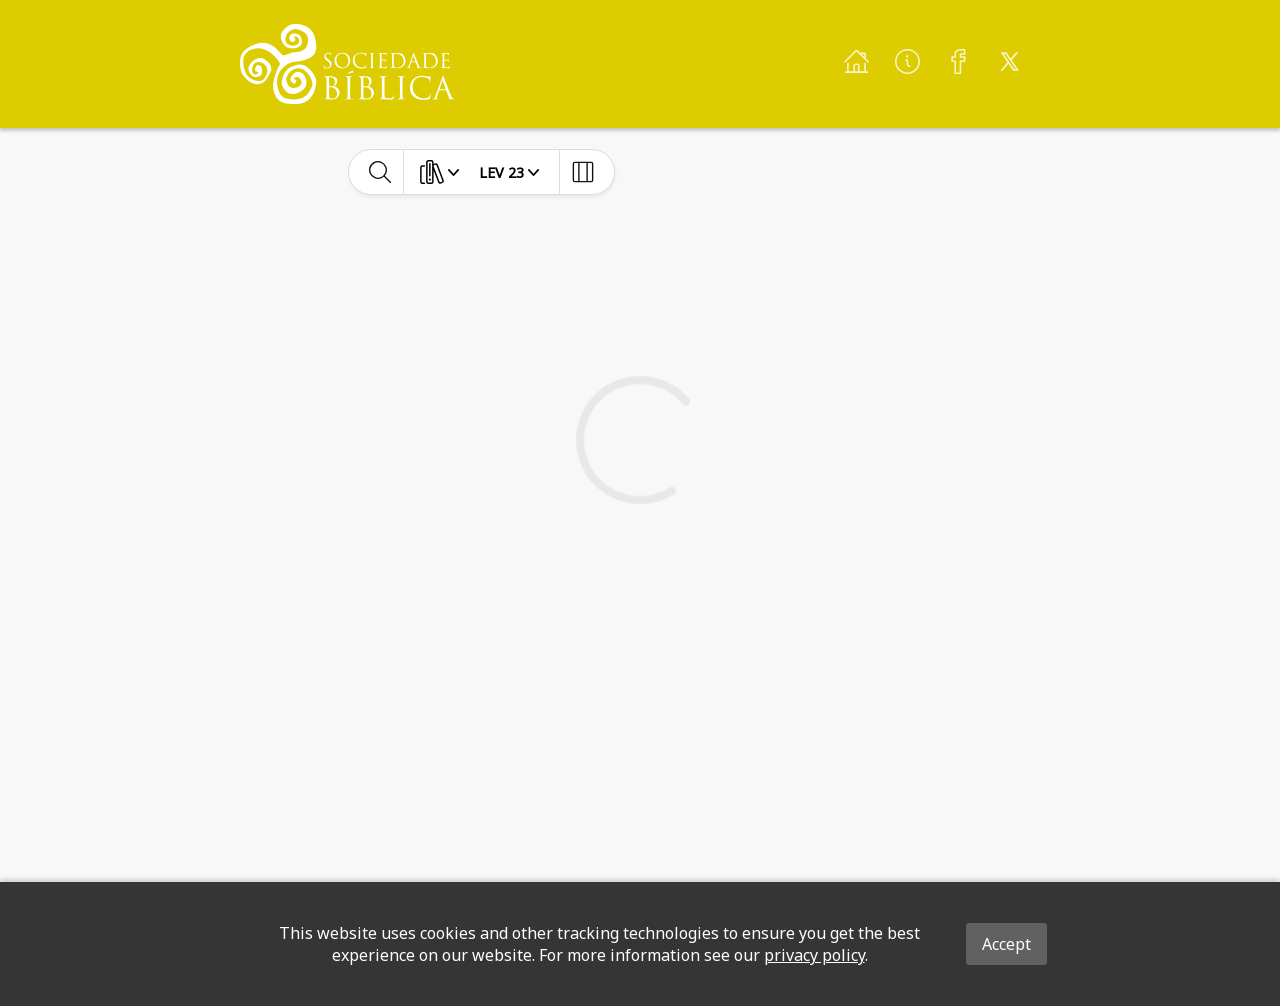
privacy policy (814, 955)
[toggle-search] (380, 172)
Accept (1006, 944)
